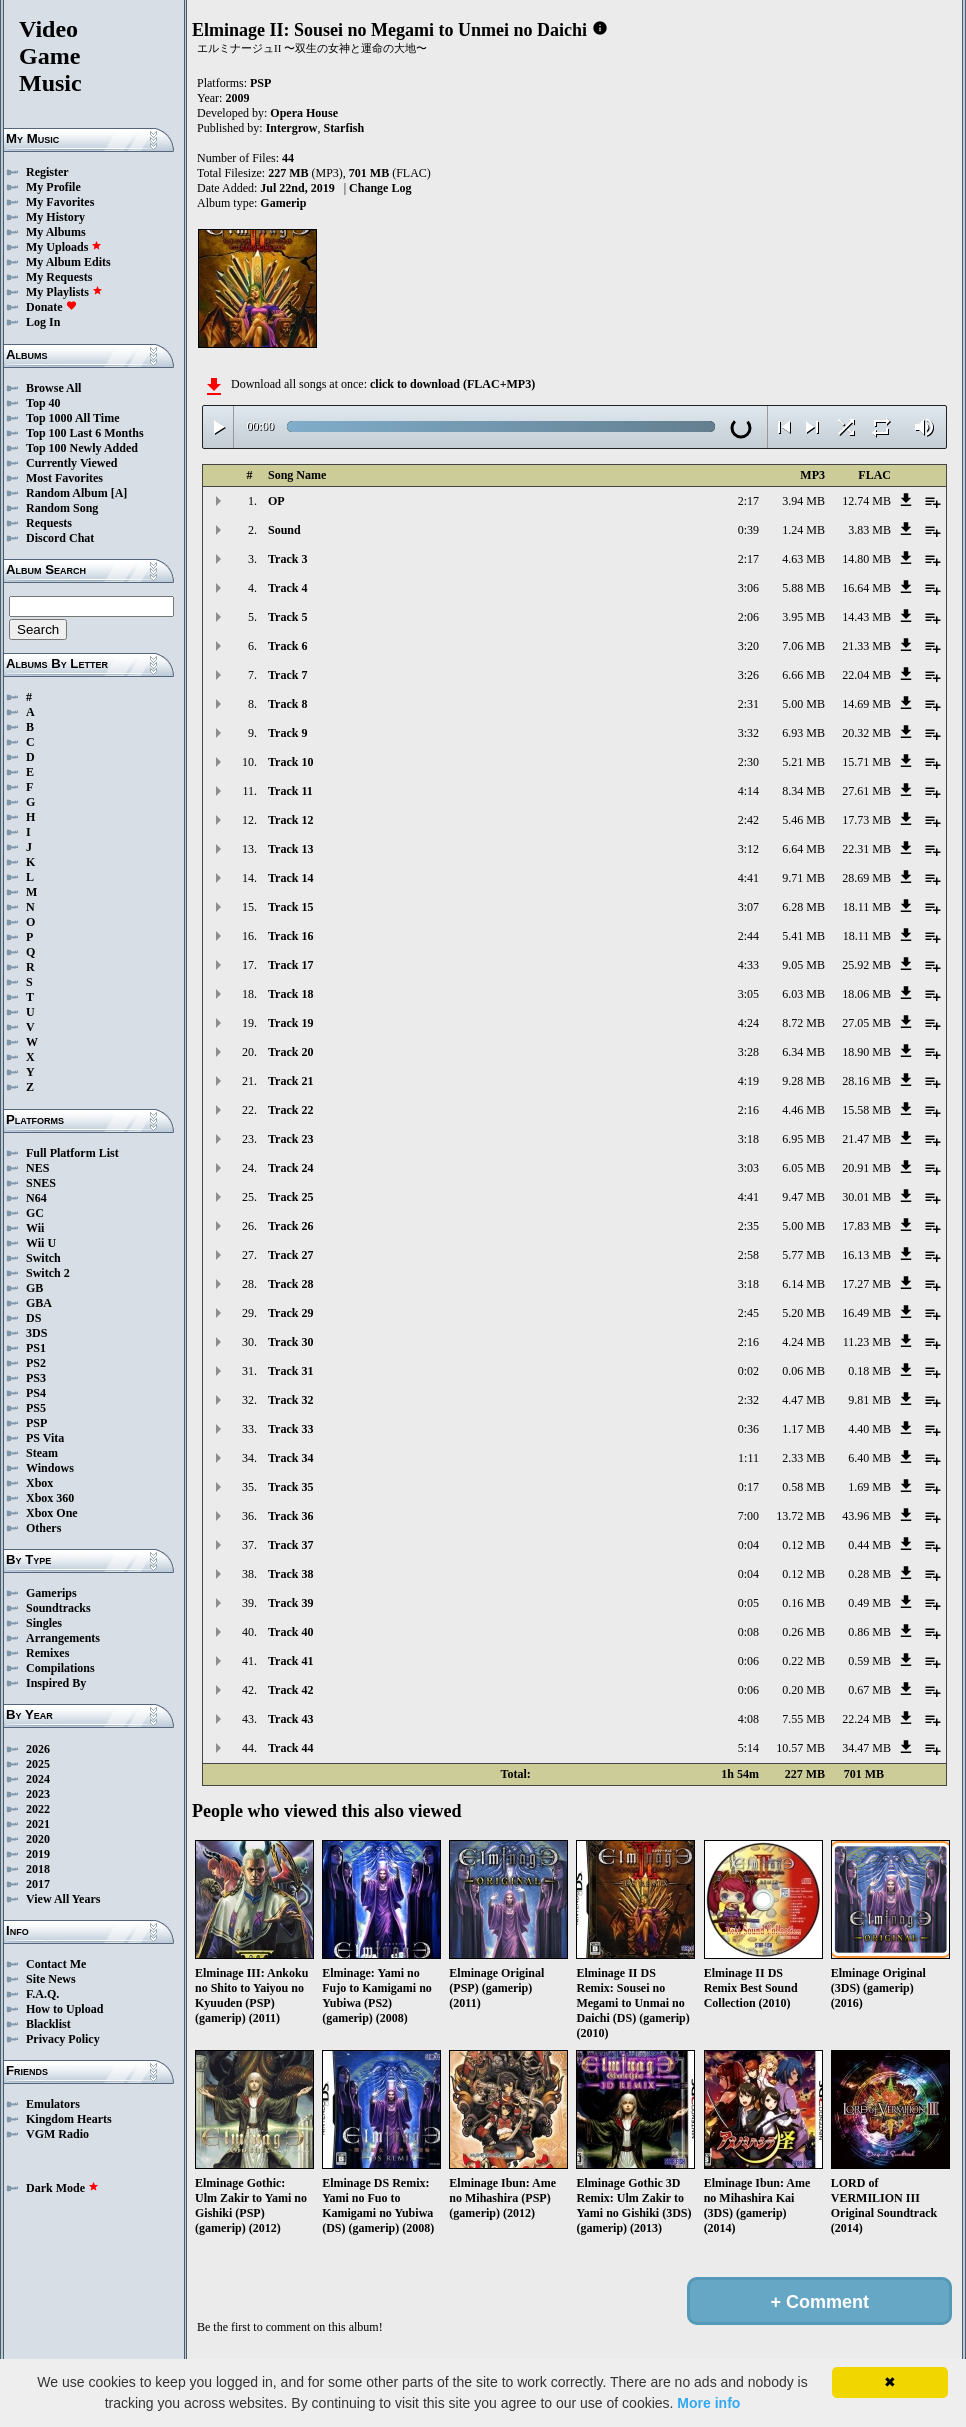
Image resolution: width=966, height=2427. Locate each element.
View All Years (63, 1899)
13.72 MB (800, 1516)
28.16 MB (866, 1081)
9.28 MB (803, 1081)
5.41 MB (803, 936)
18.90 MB (866, 1052)
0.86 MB (869, 1632)
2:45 (748, 1313)
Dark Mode (62, 2188)
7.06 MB (803, 646)
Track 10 (290, 762)
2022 (38, 1809)
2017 (38, 1884)
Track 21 (290, 1081)
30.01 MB (866, 1197)
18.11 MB (867, 907)
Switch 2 (48, 1273)
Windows (50, 1468)
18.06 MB (866, 994)
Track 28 (290, 1284)
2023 (38, 1794)
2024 (38, 1779)
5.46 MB (803, 820)
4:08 (748, 1719)
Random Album (67, 493)
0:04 (748, 1545)
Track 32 (290, 1400)
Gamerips (51, 1593)
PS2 (36, 1363)
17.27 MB (866, 1284)
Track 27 (290, 1255)
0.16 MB (803, 1603)
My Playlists (64, 292)
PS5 (36, 1408)
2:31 (748, 704)
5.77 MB (803, 1255)
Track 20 (290, 1052)
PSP (36, 1423)
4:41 (748, 878)
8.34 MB (803, 791)
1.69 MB (869, 1487)
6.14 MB (803, 1284)
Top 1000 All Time (72, 418)
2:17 (748, 501)
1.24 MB (803, 530)
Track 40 (290, 1632)
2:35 (748, 1226)
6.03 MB (803, 994)
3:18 (748, 1139)
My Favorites (60, 202)
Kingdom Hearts (69, 2119)
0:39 (748, 530)
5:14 (748, 1748)
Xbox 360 (50, 1498)
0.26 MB (803, 1632)
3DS (36, 1333)
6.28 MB (803, 907)
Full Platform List (72, 1153)
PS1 (36, 1348)
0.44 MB (869, 1545)
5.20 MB (803, 1313)
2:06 (748, 617)
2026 (38, 1749)
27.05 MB (866, 1023)
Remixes (47, 1653)
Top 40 (43, 403)
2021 (38, 1824)
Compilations (60, 1668)
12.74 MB (866, 501)
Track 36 (290, 1516)
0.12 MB (803, 1545)
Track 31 (290, 1371)
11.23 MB (867, 1342)
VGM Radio (57, 2134)
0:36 (748, 1429)
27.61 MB (866, 791)
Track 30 (290, 1342)
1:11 (748, 1458)
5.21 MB (803, 762)
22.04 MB (866, 675)
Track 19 (290, 1023)
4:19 (748, 1081)
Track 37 (290, 1545)
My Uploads (64, 247)
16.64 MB (866, 588)
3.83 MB (869, 530)
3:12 (748, 849)
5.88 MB (803, 588)
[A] (119, 493)
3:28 (748, 1052)
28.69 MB (866, 878)
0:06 (748, 1661)
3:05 (748, 994)
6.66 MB (803, 675)
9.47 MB (803, 1197)
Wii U (41, 1243)
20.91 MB (866, 1168)
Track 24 (290, 1168)
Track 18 (290, 994)
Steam (42, 1453)
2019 (38, 1854)
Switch (43, 1258)
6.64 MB (803, 849)
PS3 (36, 1378)
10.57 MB (800, 1748)
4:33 (748, 965)
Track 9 (287, 733)
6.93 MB (803, 733)
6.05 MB (803, 1168)
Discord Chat (60, 538)
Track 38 (290, 1574)
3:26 (748, 675)
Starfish (343, 128)
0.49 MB (869, 1603)
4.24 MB (803, 1342)
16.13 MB (866, 1255)
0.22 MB (803, 1661)
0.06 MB (803, 1371)
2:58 (748, 1255)
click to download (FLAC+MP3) (452, 384)
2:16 (748, 1110)
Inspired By (56, 1683)
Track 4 (287, 588)
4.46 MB (803, 1110)
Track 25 (290, 1197)
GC (35, 1213)
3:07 (748, 907)
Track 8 (287, 704)
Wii (35, 1228)
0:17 (748, 1487)
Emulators (53, 2104)
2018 (38, 1869)
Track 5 (287, 617)
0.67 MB (869, 1690)
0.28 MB (869, 1574)
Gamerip (283, 203)
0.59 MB (869, 1661)
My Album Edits (68, 262)
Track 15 (290, 907)
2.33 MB (803, 1458)
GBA (39, 1303)
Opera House (304, 113)
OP (276, 501)
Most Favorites (64, 478)
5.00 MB (803, 704)
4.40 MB (869, 1429)
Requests (49, 523)
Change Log (380, 188)
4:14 (748, 791)
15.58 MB (866, 1110)
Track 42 (290, 1690)
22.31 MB (866, 849)
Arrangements (63, 1638)
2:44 (748, 936)
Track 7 (287, 675)
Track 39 (290, 1603)
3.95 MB (803, 617)
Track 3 (287, 559)
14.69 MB (866, 704)
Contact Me (56, 1964)
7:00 (748, 1516)
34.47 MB (866, 1748)
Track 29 (290, 1313)
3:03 (748, 1168)
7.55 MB (803, 1719)
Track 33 (290, 1429)
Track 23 (290, 1139)
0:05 (748, 1603)
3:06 (748, 588)
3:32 (748, 733)
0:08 (748, 1632)
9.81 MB (869, 1400)
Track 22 (290, 1110)
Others (43, 1528)
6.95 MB (803, 1139)
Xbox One (52, 1513)
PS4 (36, 1393)
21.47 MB (866, 1139)
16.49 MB (866, 1313)
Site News (51, 1979)
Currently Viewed (71, 463)
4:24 (748, 1023)
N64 (36, 1198)
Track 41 (290, 1661)
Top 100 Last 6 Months (85, 433)
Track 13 (290, 849)
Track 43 (290, 1719)
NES (37, 1168)
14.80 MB (866, 559)
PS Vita (45, 1438)
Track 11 (290, 791)
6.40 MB (869, 1458)
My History (55, 217)
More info (708, 2403)
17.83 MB (866, 1226)
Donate (51, 307)
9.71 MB (803, 878)
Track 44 (290, 1748)
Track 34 (290, 1458)
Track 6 (287, 646)
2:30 (748, 762)
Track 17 (290, 965)
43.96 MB (866, 1516)
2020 (38, 1839)
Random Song (62, 508)
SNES (41, 1183)
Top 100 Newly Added (82, 448)
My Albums (56, 232)
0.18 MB (869, 1371)
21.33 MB (866, 646)
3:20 (748, 646)
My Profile (53, 187)
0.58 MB (803, 1487)
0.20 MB (803, 1690)
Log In (43, 322)
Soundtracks (58, 1608)
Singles (44, 1623)
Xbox (39, 1483)
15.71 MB (866, 762)
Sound (284, 530)
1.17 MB (803, 1429)
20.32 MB (866, 733)
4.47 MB (803, 1400)
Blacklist (48, 2024)
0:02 (748, 1371)
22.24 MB (866, 1719)
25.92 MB (866, 965)
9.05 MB (803, 965)
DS (33, 1318)
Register (47, 172)
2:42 (748, 820)
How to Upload (64, 2009)
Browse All (53, 388)
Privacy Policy (63, 2039)
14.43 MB (866, 617)
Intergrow (292, 128)
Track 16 (290, 936)
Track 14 (290, 878)
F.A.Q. (42, 1994)
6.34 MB (803, 1052)
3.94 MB (803, 501)
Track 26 (290, 1226)
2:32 (748, 1400)
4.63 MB (803, 559)
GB (34, 1288)
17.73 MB (866, 820)
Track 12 (290, 820)
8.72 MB (803, 1023)
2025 (38, 1764)
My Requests (59, 277)
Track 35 (290, 1487)
